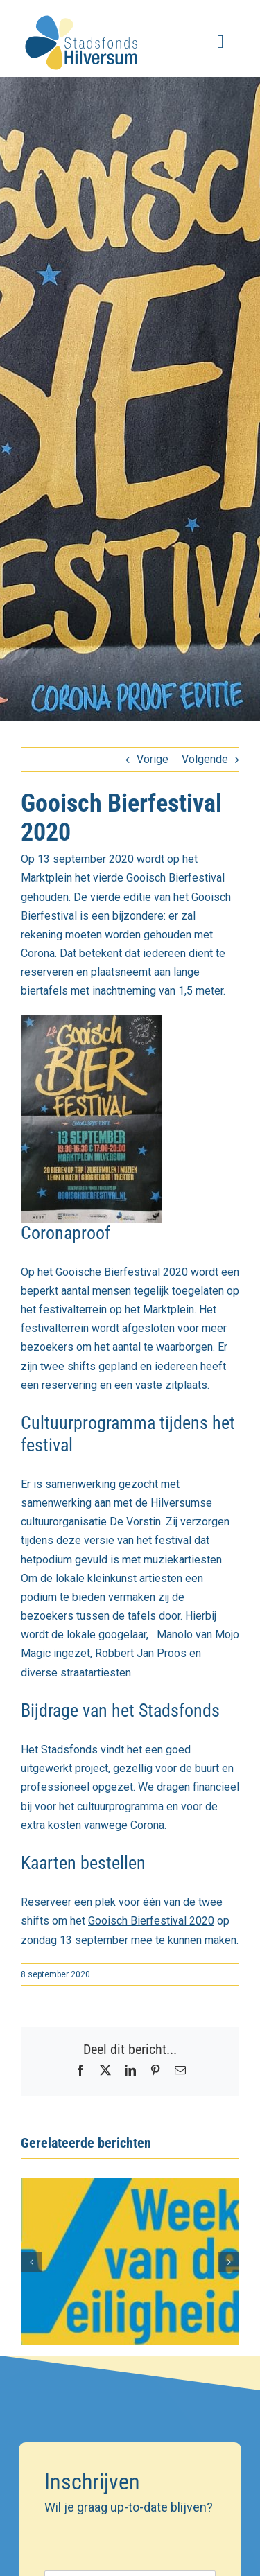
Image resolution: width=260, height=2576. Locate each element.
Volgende (205, 759)
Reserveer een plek (68, 1902)
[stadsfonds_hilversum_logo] (83, 12)
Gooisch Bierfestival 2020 (151, 1920)
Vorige (152, 759)
